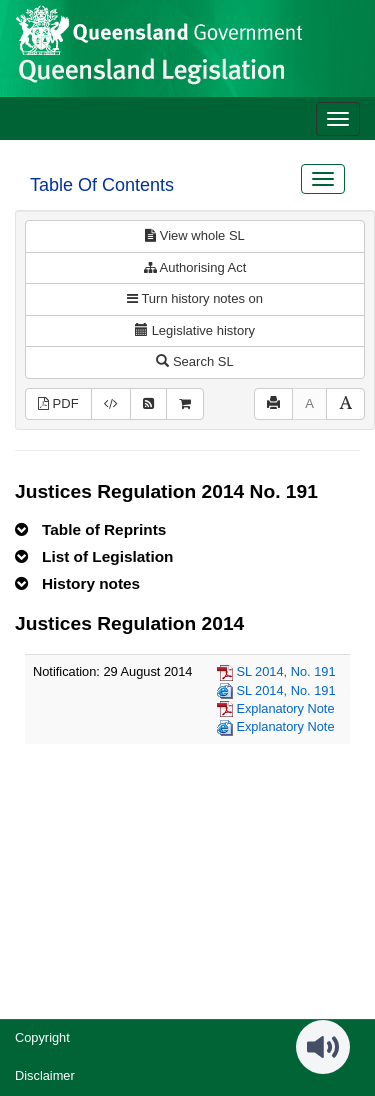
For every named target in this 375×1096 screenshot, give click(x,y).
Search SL (194, 361)
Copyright (42, 1037)
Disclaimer (45, 1075)
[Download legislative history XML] (111, 404)
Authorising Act (195, 267)
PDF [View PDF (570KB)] (58, 403)
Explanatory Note (285, 708)
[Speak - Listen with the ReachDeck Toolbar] (323, 1047)
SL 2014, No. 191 (285, 671)
